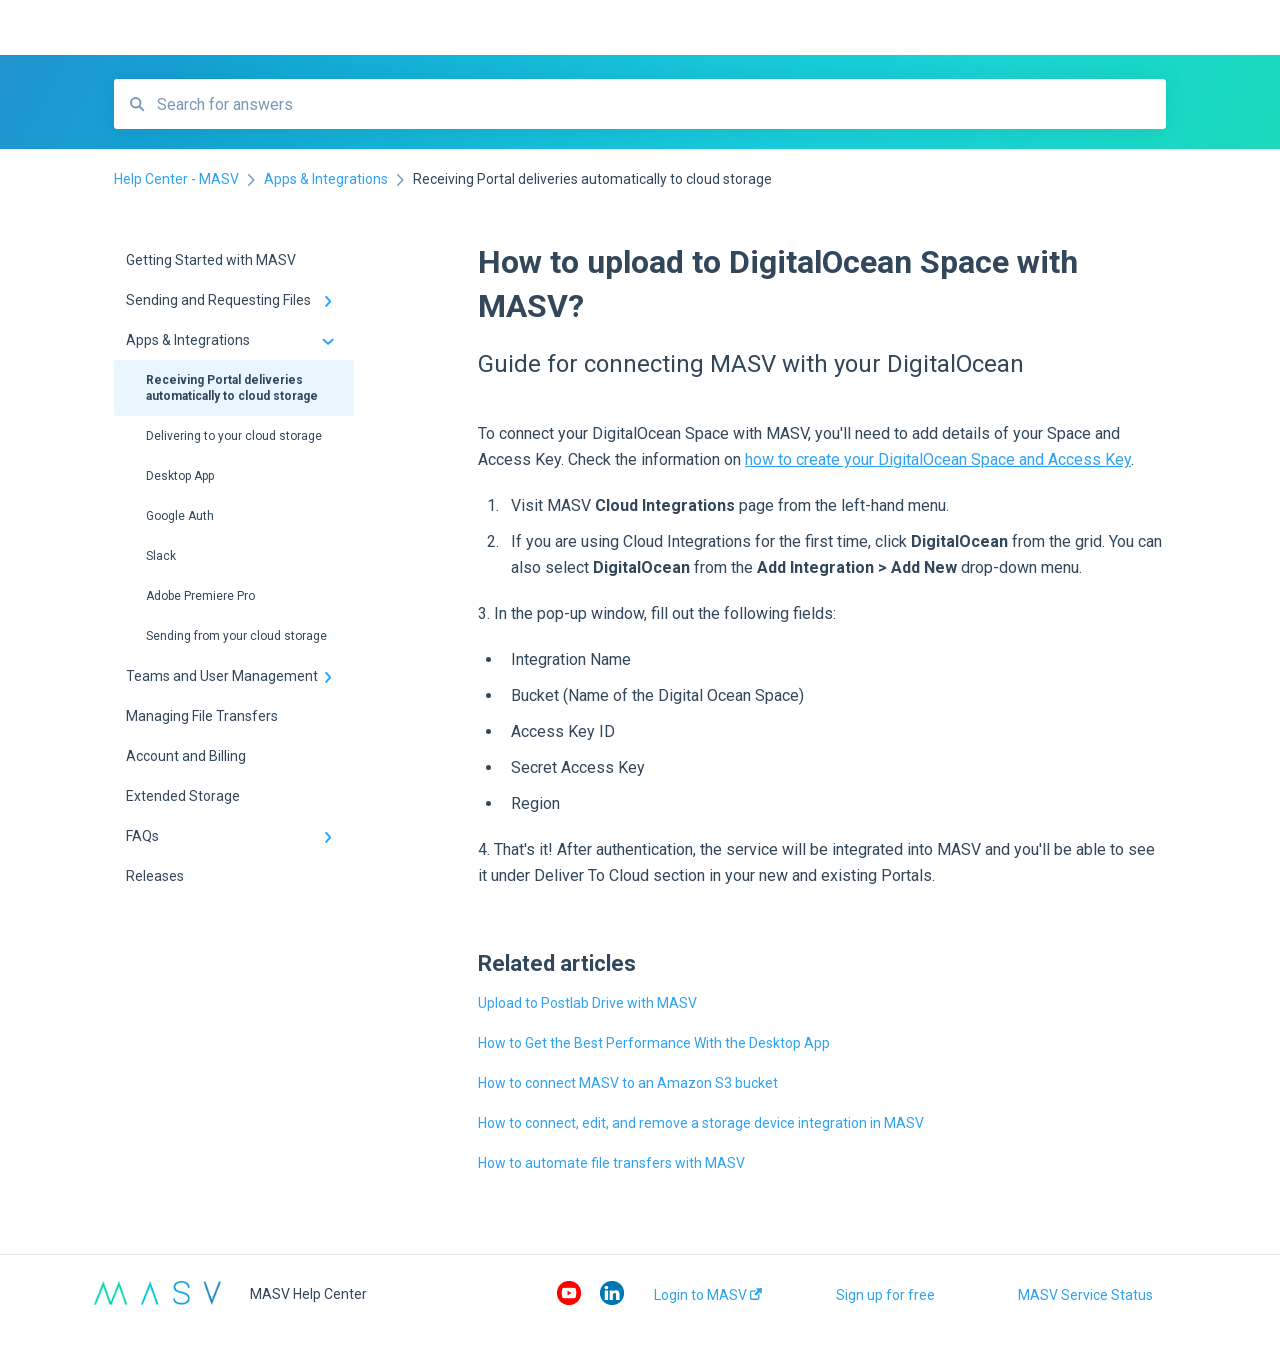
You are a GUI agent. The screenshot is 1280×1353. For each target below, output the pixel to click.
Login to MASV (708, 1295)
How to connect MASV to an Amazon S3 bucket (628, 1083)
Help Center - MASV (375, 28)
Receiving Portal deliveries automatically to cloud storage (232, 388)
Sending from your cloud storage (236, 636)
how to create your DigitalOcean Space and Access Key (938, 459)
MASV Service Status (1085, 1295)
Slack (161, 556)
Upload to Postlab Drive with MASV (587, 1003)
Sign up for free (885, 1295)
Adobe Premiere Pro (200, 596)
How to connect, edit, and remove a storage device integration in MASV (701, 1123)
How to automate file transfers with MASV (611, 1163)
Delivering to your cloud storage (234, 436)
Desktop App (180, 476)
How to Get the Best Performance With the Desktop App (654, 1043)
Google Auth (180, 516)
